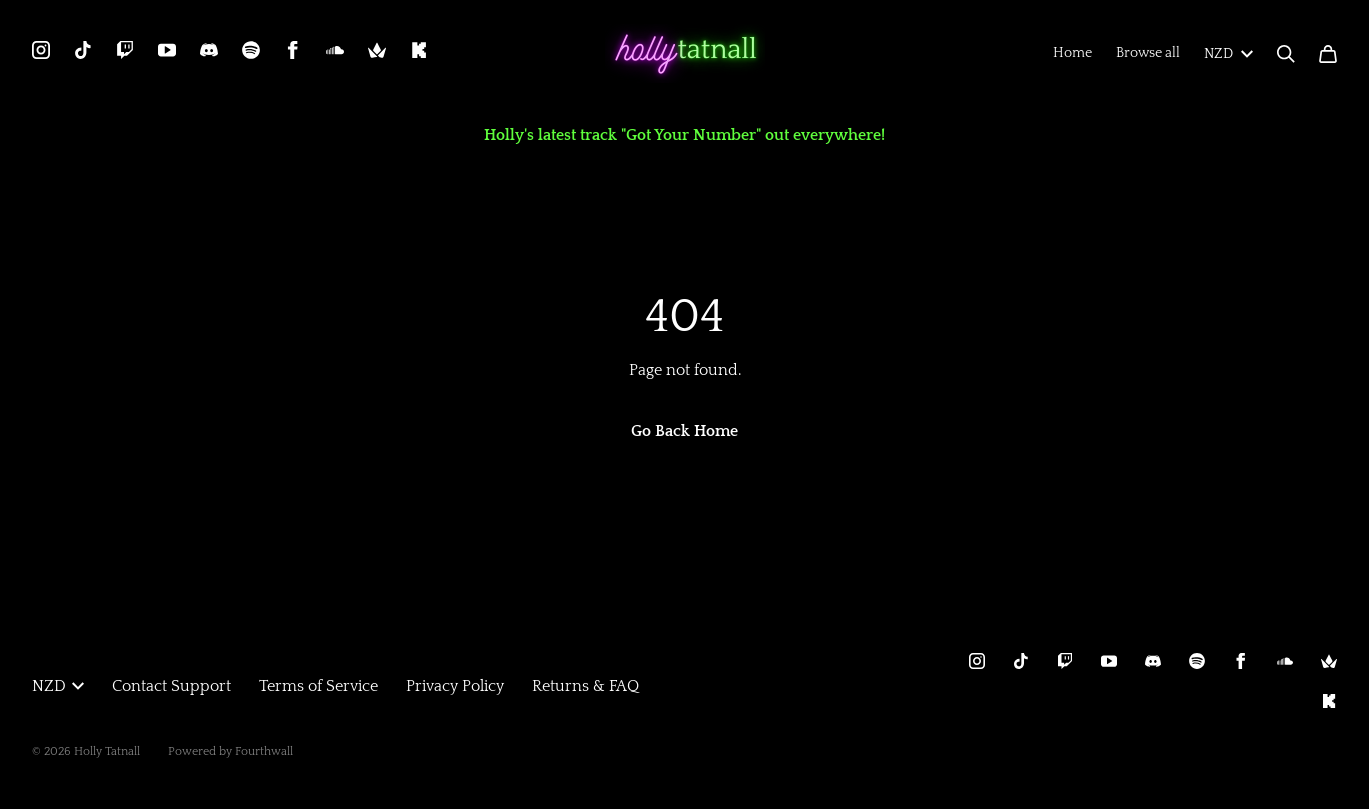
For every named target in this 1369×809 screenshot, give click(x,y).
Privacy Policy (455, 686)
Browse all (1148, 53)
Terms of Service (318, 686)
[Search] (1286, 54)
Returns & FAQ (585, 686)
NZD (1228, 54)
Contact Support (171, 686)
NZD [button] (58, 686)
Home (1072, 53)
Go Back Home (684, 431)
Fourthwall (264, 751)
